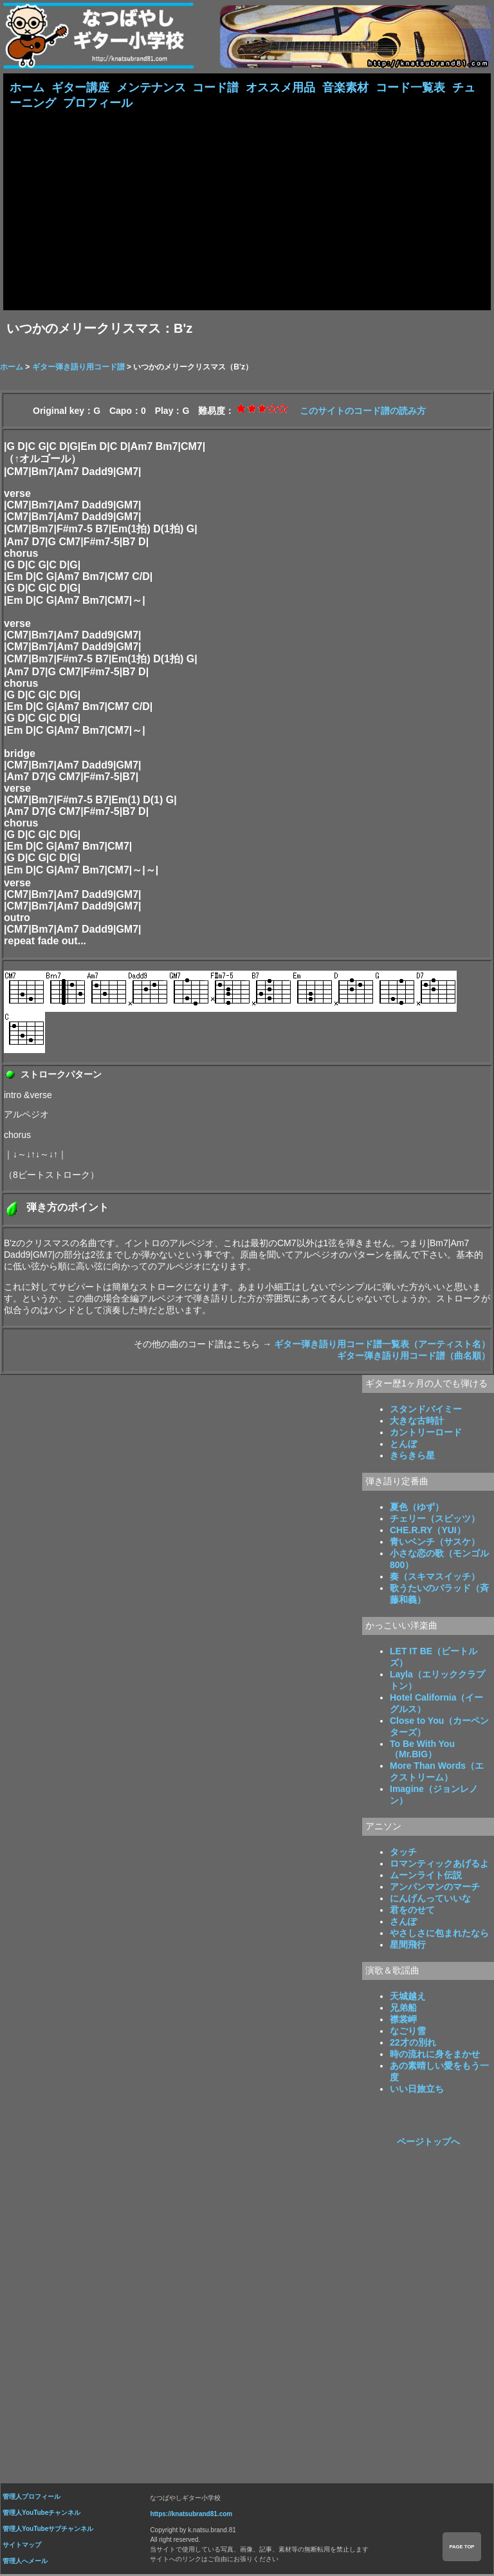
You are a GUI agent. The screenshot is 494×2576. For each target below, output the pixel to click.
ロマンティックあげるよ (439, 1865)
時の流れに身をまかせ (435, 2055)
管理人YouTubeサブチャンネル (48, 2530)
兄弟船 (403, 2009)
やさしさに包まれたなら (439, 1934)
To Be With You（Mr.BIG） (422, 1750)
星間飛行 (408, 1946)
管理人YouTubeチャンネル (41, 2513)
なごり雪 (408, 2032)
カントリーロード (426, 1433)
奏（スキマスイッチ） (435, 1578)
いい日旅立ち (417, 2090)
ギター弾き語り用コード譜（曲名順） (413, 1357)
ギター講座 (80, 87)
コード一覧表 (410, 87)
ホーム (27, 87)
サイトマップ (22, 2546)
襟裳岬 (403, 2020)
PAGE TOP (461, 2547)
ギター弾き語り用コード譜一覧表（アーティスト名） (382, 1345)
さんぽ (403, 1923)
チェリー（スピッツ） (435, 1520)
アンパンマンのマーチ (435, 1888)
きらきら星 (412, 1456)
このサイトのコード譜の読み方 (363, 412)
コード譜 (215, 87)
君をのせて (412, 1911)
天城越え (408, 1997)
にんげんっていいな (430, 1899)
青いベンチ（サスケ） (435, 1543)
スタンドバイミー (426, 1410)
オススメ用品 (280, 87)
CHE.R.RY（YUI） (428, 1531)
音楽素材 (345, 87)
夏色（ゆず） (417, 1508)
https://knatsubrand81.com (191, 2515)
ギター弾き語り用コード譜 (78, 368)
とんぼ (403, 1445)
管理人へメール (25, 2562)
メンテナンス (151, 87)
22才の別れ (413, 2044)
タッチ (403, 1853)
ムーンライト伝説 (426, 1876)
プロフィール (98, 103)
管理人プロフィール (31, 2497)
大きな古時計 (417, 1422)
